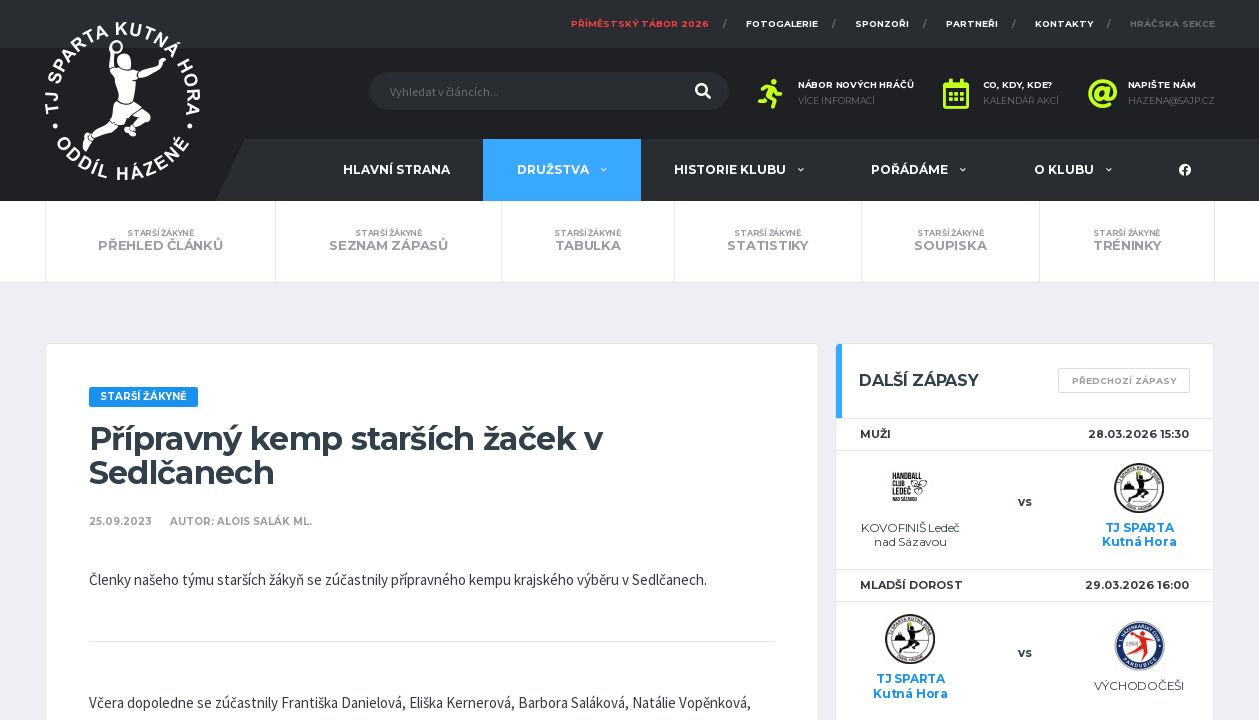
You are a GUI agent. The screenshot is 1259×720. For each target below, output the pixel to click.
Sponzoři (882, 23)
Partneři (972, 23)
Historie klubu (731, 169)
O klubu (1065, 169)
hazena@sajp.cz (1171, 101)
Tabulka (588, 241)
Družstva (554, 169)
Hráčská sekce (1172, 23)
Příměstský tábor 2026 (640, 23)
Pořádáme (911, 169)
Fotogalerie (782, 23)
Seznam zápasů (388, 241)
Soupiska (950, 241)
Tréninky (1126, 241)
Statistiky (768, 241)
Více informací (836, 101)
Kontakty (1064, 23)
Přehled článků (161, 241)
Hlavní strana (396, 169)
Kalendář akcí (1021, 101)
